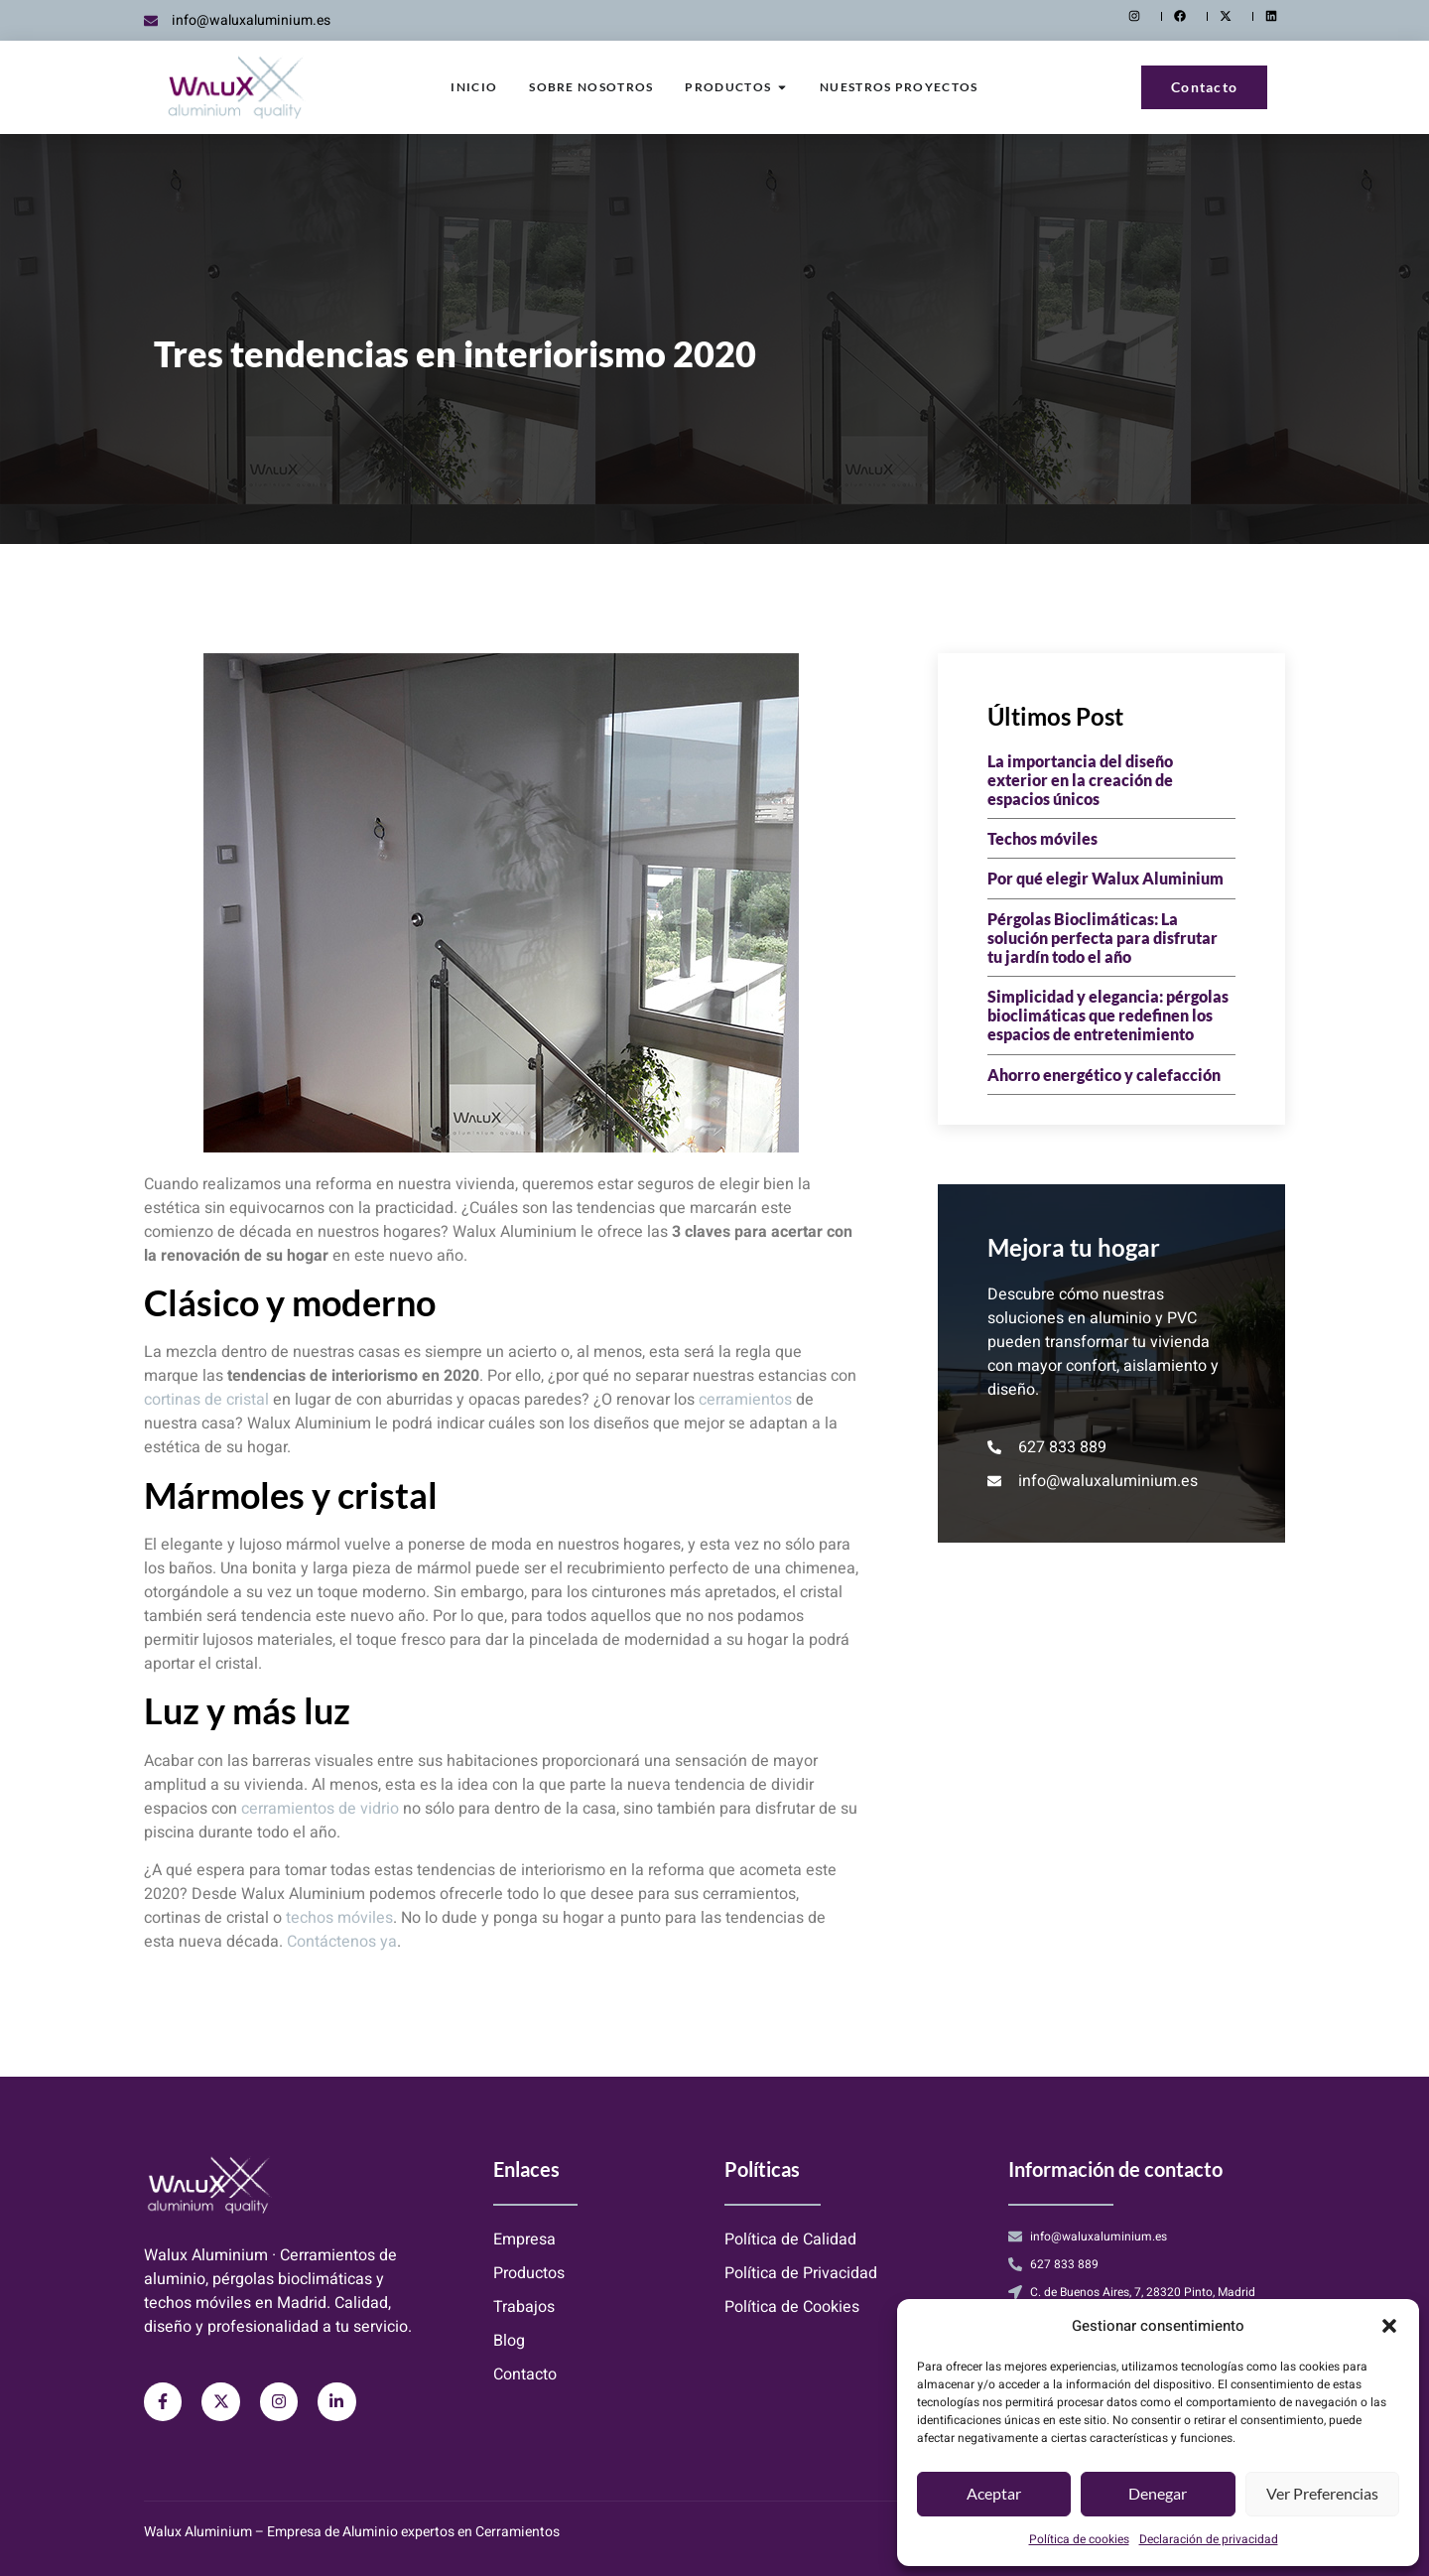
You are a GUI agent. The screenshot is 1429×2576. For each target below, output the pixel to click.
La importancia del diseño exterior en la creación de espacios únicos (1080, 779)
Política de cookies (1079, 2539)
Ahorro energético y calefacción (1104, 1074)
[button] (1389, 2326)
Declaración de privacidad (1208, 2539)
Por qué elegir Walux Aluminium (1105, 878)
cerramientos (745, 1400)
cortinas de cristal (206, 1400)
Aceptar (994, 2495)
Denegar (1157, 2495)
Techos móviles (1042, 838)
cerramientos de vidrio (320, 1809)
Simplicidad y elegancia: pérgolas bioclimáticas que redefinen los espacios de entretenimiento (1108, 1015)
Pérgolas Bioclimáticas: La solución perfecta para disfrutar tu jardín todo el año (1102, 937)
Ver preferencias (1321, 2495)
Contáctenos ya (342, 1942)
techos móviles (339, 1918)
